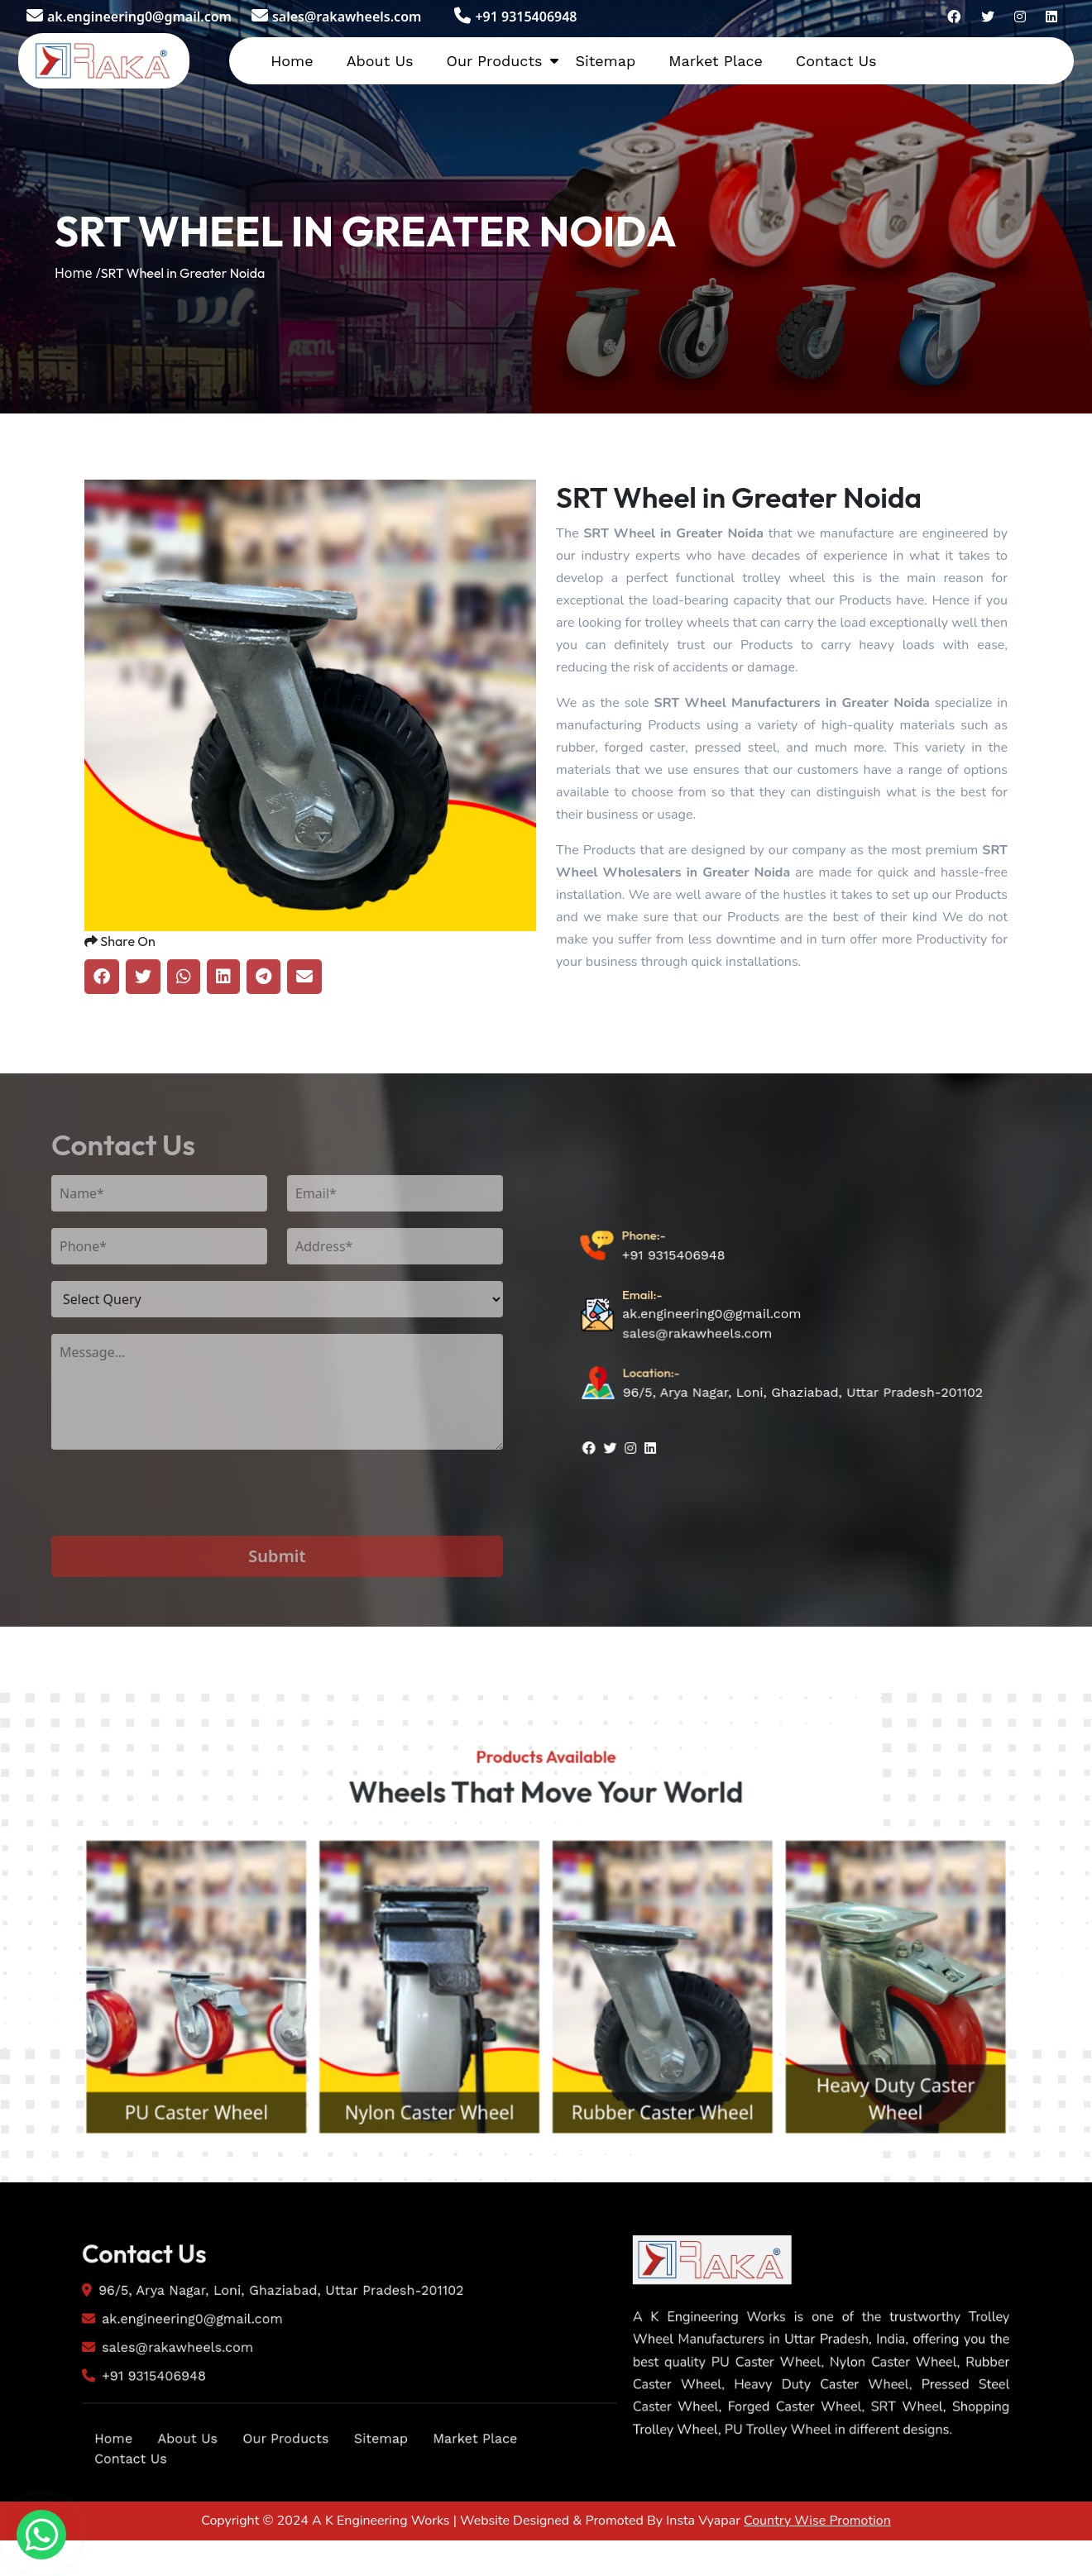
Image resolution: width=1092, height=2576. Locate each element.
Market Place (715, 60)
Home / (78, 273)
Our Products (494, 60)
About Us (380, 60)
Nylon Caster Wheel (411, 2205)
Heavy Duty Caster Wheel (952, 2189)
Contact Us (836, 60)
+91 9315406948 (515, 16)
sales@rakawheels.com (336, 16)
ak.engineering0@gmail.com (129, 16)
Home (292, 60)
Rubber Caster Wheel (682, 2205)
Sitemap (605, 60)
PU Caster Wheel (140, 2205)
